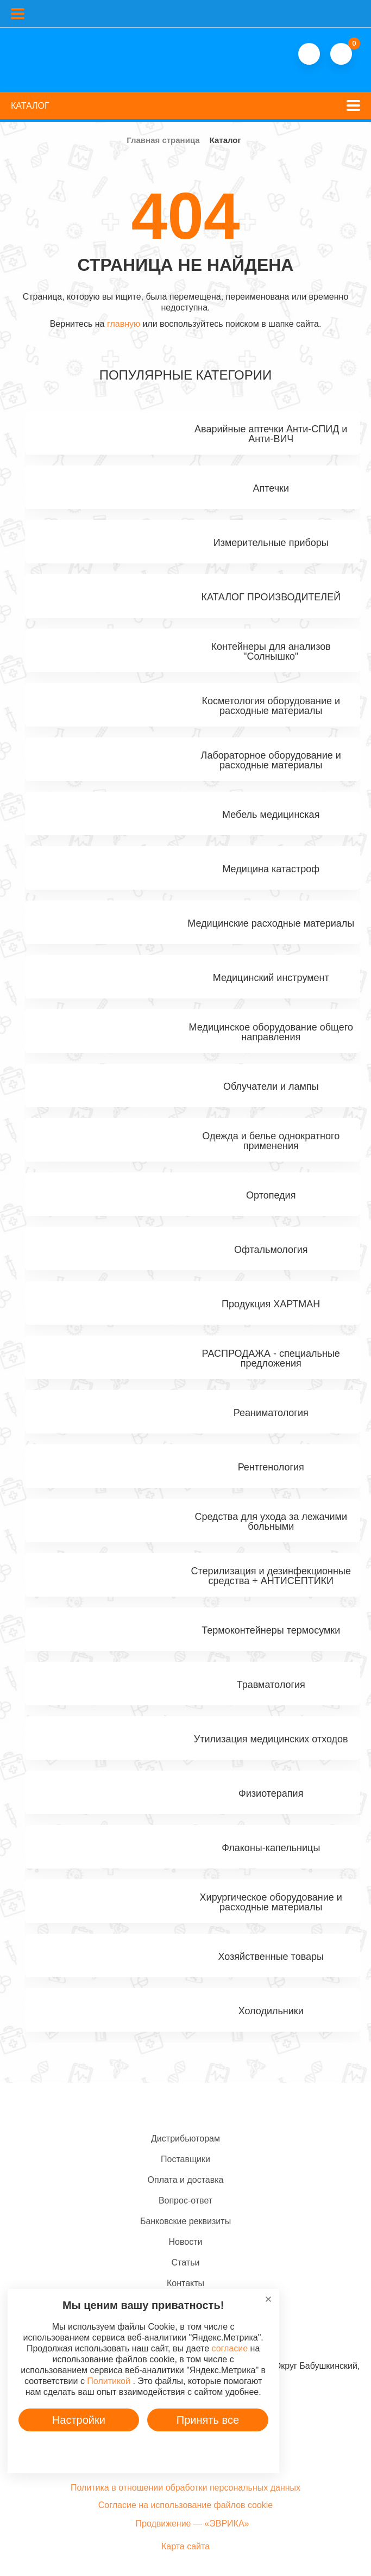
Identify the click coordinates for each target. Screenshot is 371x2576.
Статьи (186, 2262)
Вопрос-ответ (185, 2200)
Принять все (208, 2420)
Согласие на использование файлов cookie (185, 2505)
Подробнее (143, 2451)
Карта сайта (185, 2546)
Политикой (108, 2381)
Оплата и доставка (186, 2179)
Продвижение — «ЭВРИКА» (192, 2523)
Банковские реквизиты (185, 2221)
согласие (230, 2348)
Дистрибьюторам (185, 2138)
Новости (186, 2241)
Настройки (78, 2420)
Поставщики (185, 2159)
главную (123, 323)
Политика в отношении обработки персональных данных (185, 2487)
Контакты (185, 2283)
